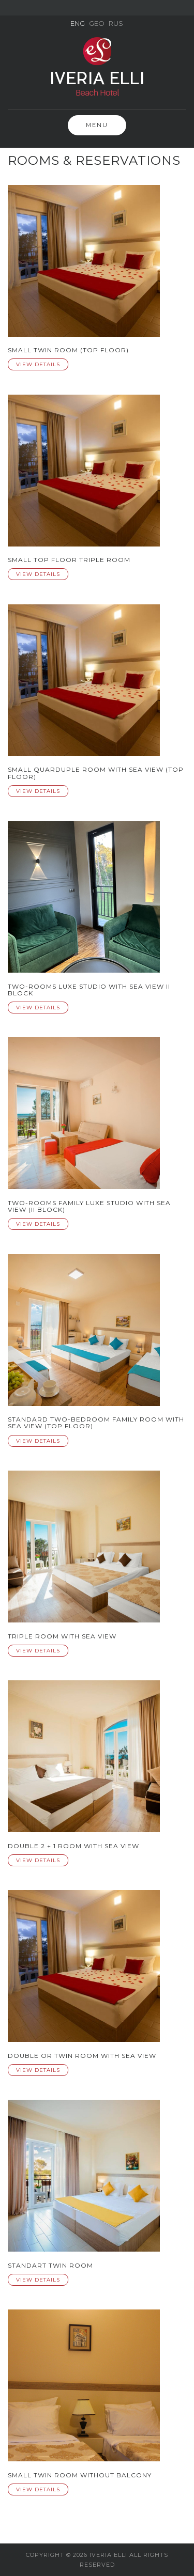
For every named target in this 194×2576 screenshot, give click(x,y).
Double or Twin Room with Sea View (82, 2055)
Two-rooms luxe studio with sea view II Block (89, 989)
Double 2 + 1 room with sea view (73, 1846)
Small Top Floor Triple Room (69, 560)
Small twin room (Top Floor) (68, 350)
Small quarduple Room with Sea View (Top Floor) (96, 773)
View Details (38, 364)
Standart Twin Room (50, 2265)
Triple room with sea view (62, 1636)
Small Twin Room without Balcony (80, 2475)
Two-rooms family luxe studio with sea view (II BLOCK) (89, 1206)
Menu (97, 125)
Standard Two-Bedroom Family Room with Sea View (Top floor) (96, 1422)
